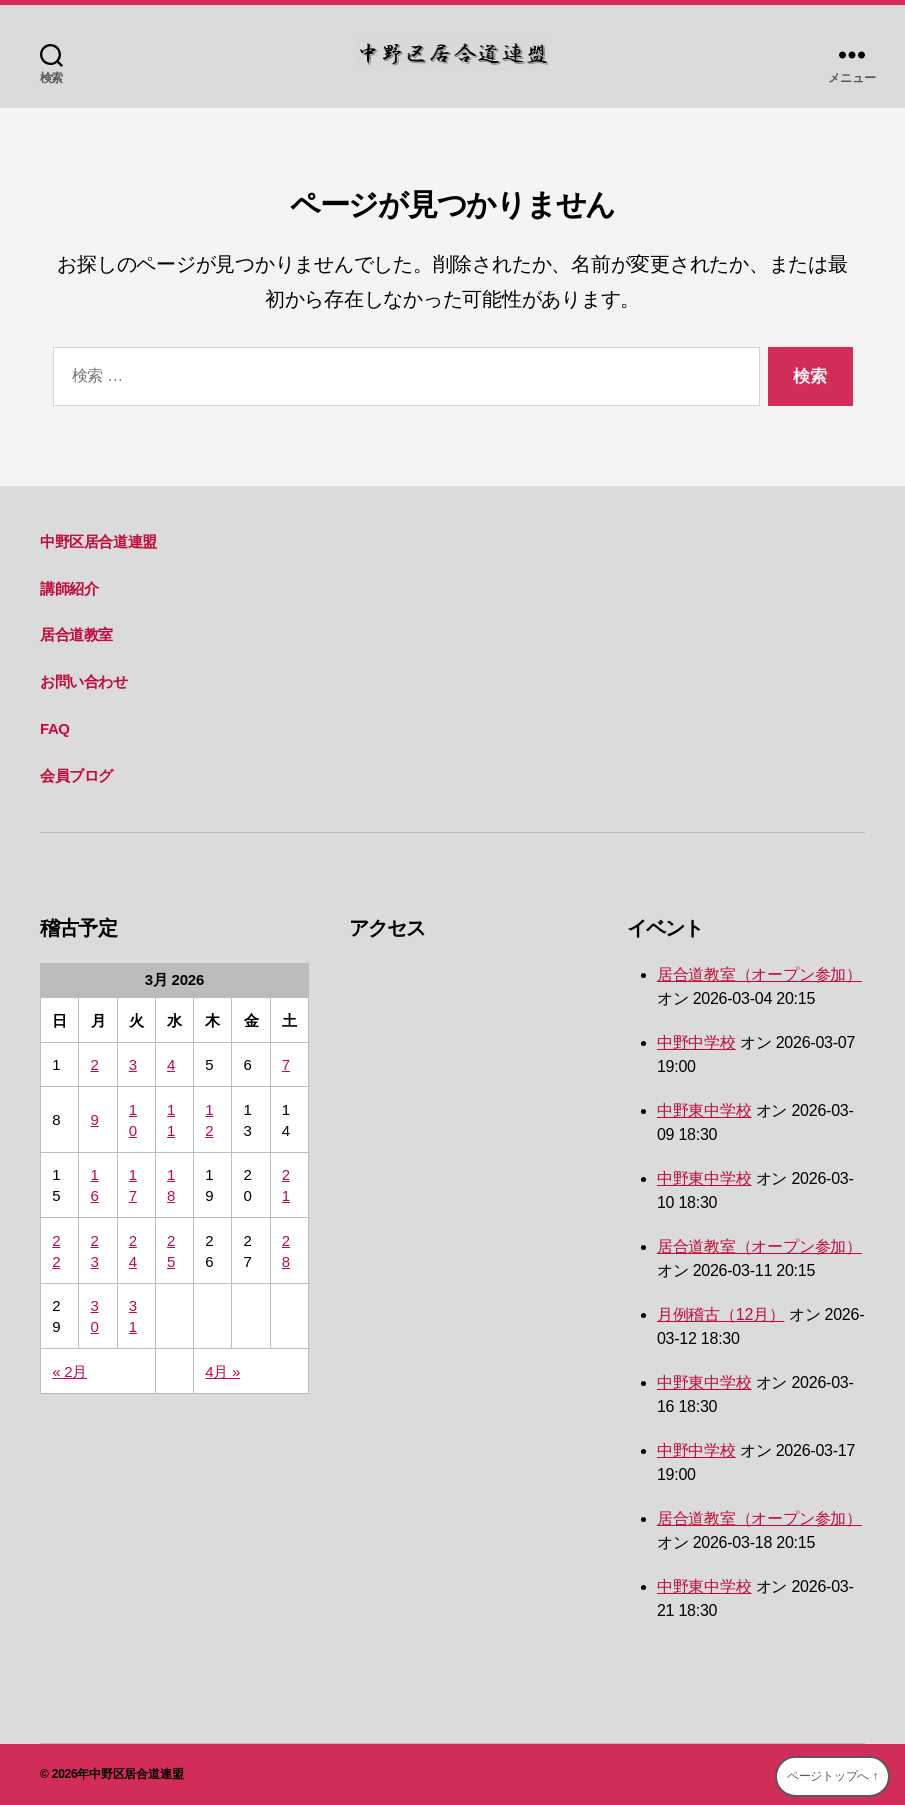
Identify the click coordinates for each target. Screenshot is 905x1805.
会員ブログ (76, 775)
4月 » (222, 1371)
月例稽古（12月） (721, 1314)
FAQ (55, 728)
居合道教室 (76, 634)
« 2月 (69, 1371)
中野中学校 (696, 1042)
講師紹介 (69, 588)
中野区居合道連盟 (98, 541)
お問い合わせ (84, 681)
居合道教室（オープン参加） (759, 974)
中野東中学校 (704, 1110)
